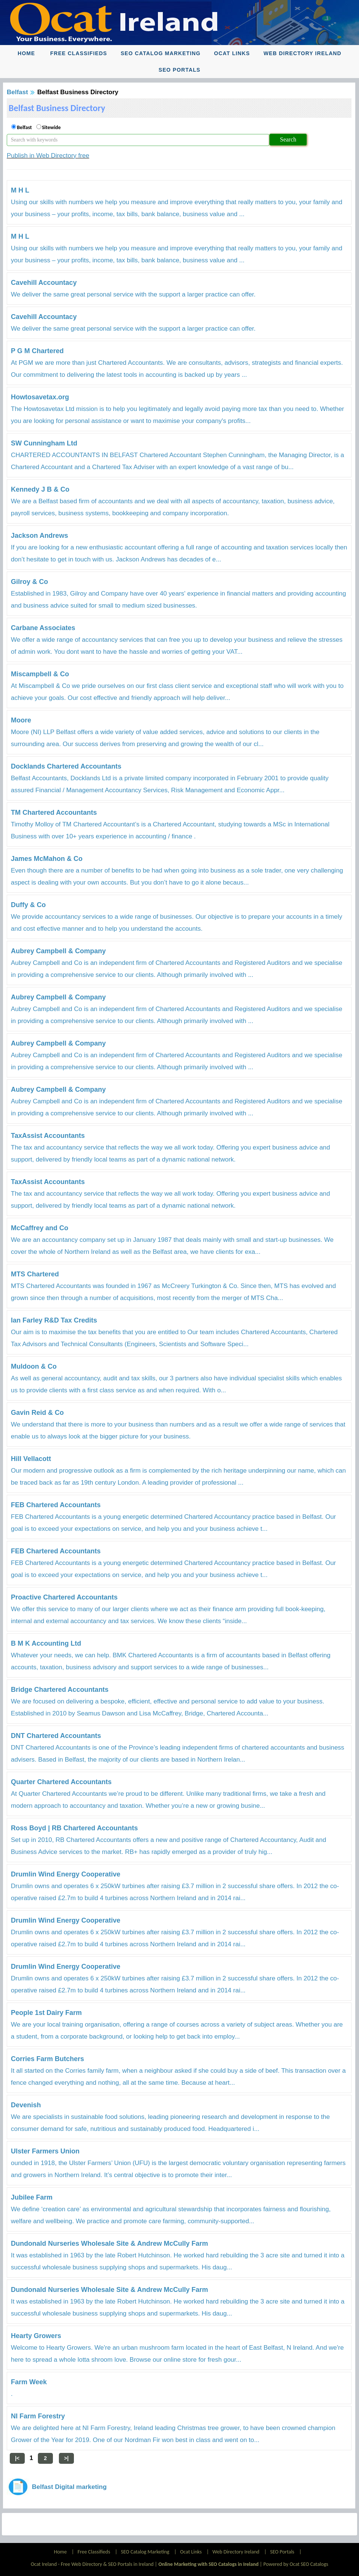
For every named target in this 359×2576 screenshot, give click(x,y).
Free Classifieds (78, 53)
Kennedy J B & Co (40, 489)
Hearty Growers (36, 2336)
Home (26, 53)
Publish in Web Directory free (48, 155)
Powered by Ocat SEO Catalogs (295, 2564)
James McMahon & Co (47, 858)
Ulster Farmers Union (45, 2151)
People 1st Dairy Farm (46, 2012)
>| (66, 2458)
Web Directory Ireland (302, 53)
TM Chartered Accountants (54, 812)
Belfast (17, 92)
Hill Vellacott (31, 1459)
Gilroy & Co (29, 581)
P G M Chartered (37, 351)
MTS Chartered (35, 1274)
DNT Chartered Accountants (56, 1735)
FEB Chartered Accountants (56, 1505)
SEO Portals (180, 70)
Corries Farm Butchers (47, 2059)
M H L (20, 190)
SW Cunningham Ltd (44, 443)
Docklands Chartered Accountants (66, 766)
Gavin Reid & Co (37, 1412)
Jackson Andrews (39, 535)
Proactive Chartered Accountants (64, 1597)
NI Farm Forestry (38, 2416)
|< (17, 2458)
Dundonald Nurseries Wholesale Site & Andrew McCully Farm (109, 2243)
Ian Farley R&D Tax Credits (54, 1320)
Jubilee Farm (32, 2197)
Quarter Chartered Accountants (61, 1782)
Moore (21, 720)
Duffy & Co (28, 905)
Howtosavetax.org (40, 397)
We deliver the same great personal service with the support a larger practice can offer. (133, 294)
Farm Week (29, 2382)
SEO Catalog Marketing (161, 53)
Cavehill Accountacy (44, 282)
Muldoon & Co (34, 1366)
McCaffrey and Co (39, 1228)
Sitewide (51, 127)
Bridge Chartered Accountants (59, 1689)
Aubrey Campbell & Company (58, 951)
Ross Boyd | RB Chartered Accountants (74, 1828)
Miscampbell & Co (40, 674)
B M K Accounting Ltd (46, 1643)
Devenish (26, 2105)
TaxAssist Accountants (48, 1135)
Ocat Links (232, 53)
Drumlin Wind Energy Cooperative (65, 1874)
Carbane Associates (43, 628)
